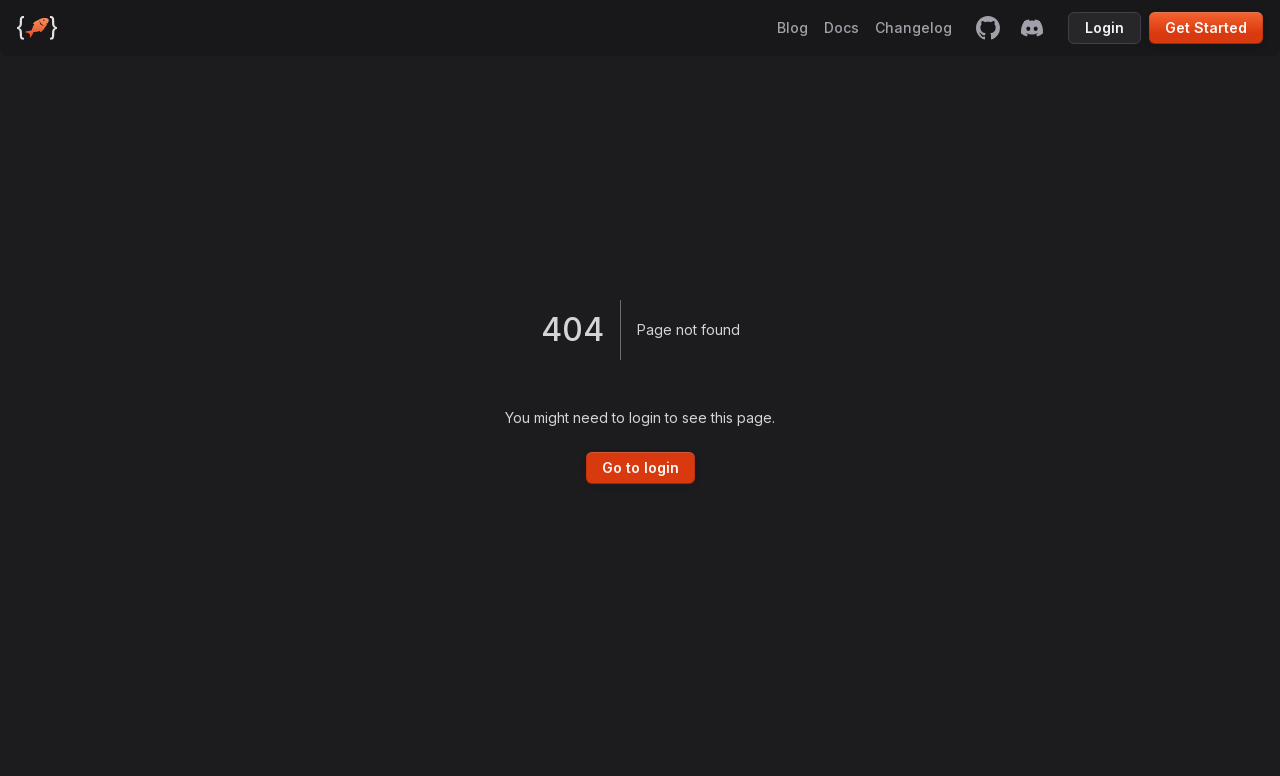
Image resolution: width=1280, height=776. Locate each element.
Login (1104, 27)
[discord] (1032, 28)
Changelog (913, 27)
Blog (792, 27)
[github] (988, 28)
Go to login (640, 467)
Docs (841, 27)
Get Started (1206, 27)
